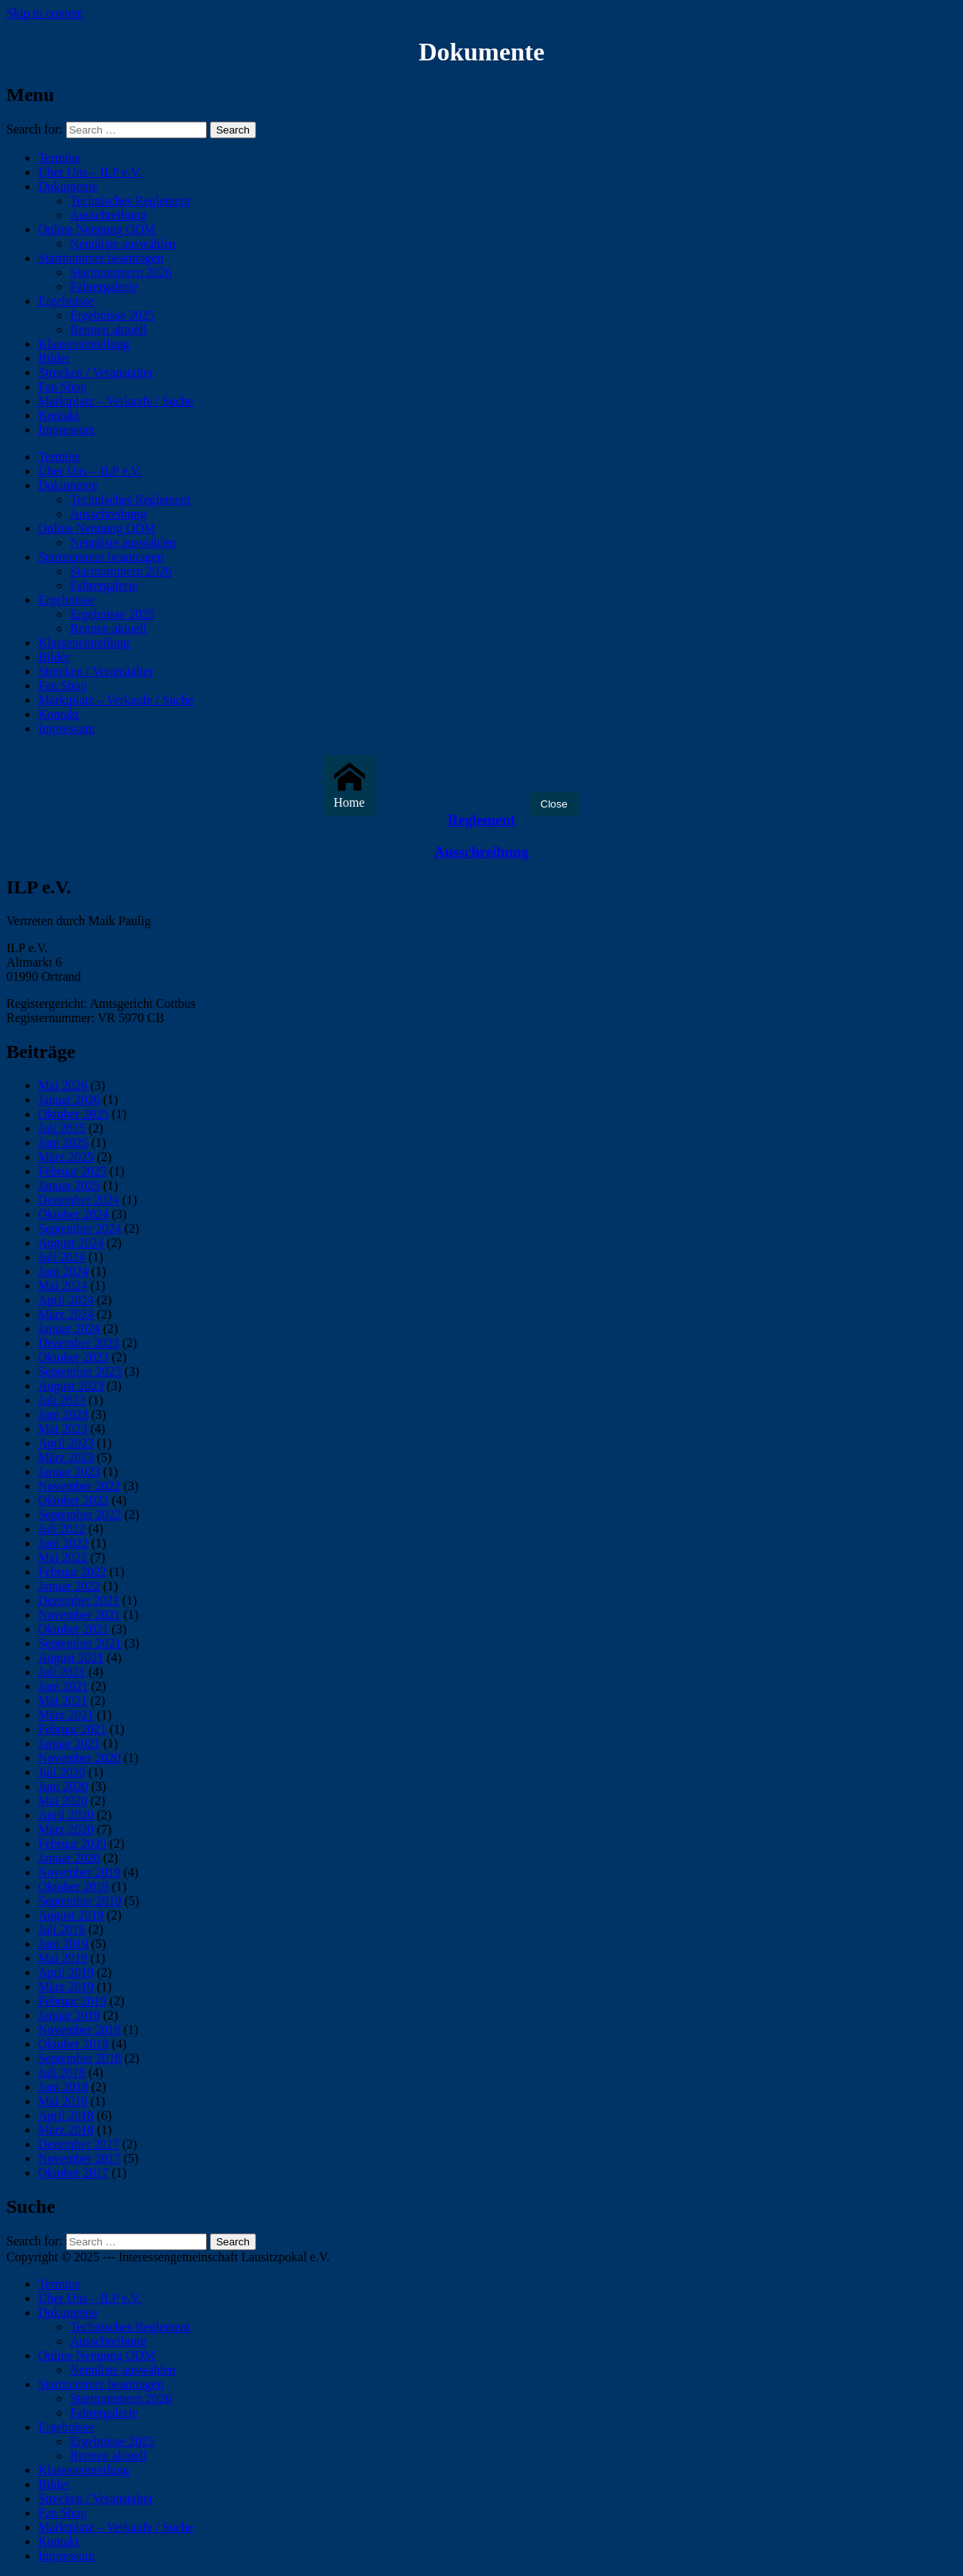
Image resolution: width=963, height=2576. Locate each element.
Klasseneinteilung (84, 344)
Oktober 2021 (73, 1629)
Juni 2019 (63, 1943)
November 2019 (79, 1872)
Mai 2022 (62, 1557)
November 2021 (79, 1614)
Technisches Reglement (130, 200)
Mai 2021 (62, 1700)
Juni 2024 (63, 1271)
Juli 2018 (61, 2072)
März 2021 (66, 1715)
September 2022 (79, 1514)
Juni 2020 (63, 1786)
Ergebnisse (66, 301)
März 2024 (66, 1314)
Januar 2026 (69, 1099)
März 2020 (66, 1829)
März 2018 (66, 2129)
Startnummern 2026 (121, 272)
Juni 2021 (63, 1686)
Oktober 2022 (73, 1500)
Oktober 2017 (73, 2172)
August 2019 (70, 1915)
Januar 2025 (69, 1185)
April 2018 (66, 2115)
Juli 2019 (61, 1929)
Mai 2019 (62, 1958)
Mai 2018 (62, 2101)
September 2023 (79, 1371)
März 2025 (66, 1157)
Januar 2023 (69, 1471)
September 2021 (79, 1643)
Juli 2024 (61, 1257)
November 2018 (79, 2029)
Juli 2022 (61, 1529)
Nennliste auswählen (123, 243)
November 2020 (79, 1757)
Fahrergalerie (104, 286)
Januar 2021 (69, 1743)
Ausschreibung (108, 215)
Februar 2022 (72, 1572)
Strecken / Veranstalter (95, 372)
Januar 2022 (69, 1586)
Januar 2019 (69, 2015)
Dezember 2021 (78, 1600)
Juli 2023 (61, 1400)
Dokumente (68, 186)
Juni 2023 (63, 1414)
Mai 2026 (62, 1085)
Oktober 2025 (73, 1114)
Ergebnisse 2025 (112, 315)
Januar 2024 (69, 1328)
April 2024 (66, 1300)
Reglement (481, 820)
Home (349, 785)
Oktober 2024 (73, 1214)
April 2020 (66, 1815)
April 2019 (66, 1972)
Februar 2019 (72, 2001)
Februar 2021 (72, 1729)
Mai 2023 (62, 1428)
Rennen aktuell (108, 329)
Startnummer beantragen (101, 258)
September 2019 (79, 1901)
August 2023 (70, 1386)
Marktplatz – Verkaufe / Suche (115, 401)
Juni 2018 (63, 2087)
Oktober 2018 (73, 2044)
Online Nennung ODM (97, 229)
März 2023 (66, 1457)
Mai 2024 (62, 1285)
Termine (59, 158)
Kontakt (59, 415)
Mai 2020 (62, 1800)
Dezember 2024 (78, 1200)
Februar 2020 (72, 1843)
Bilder (54, 358)
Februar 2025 (72, 1171)
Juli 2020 (61, 1772)
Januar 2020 (69, 1858)
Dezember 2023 (78, 1343)
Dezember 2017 (78, 2144)
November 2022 (79, 1486)
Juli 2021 (61, 1672)
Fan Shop (62, 386)
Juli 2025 (61, 1128)
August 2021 (70, 1657)
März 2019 (66, 1986)
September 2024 (79, 1228)
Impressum (66, 429)
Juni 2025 (63, 1142)
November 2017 (79, 2158)
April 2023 (66, 1443)
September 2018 (79, 2058)
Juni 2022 (63, 1543)
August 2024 (70, 1242)
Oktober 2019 (73, 1886)
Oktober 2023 (73, 1357)
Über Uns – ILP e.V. (90, 172)
